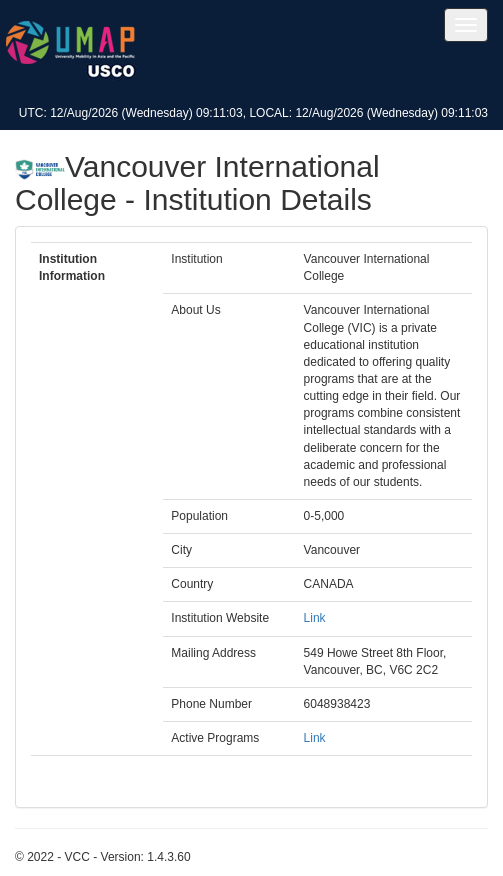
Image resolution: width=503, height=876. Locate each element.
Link (315, 618)
